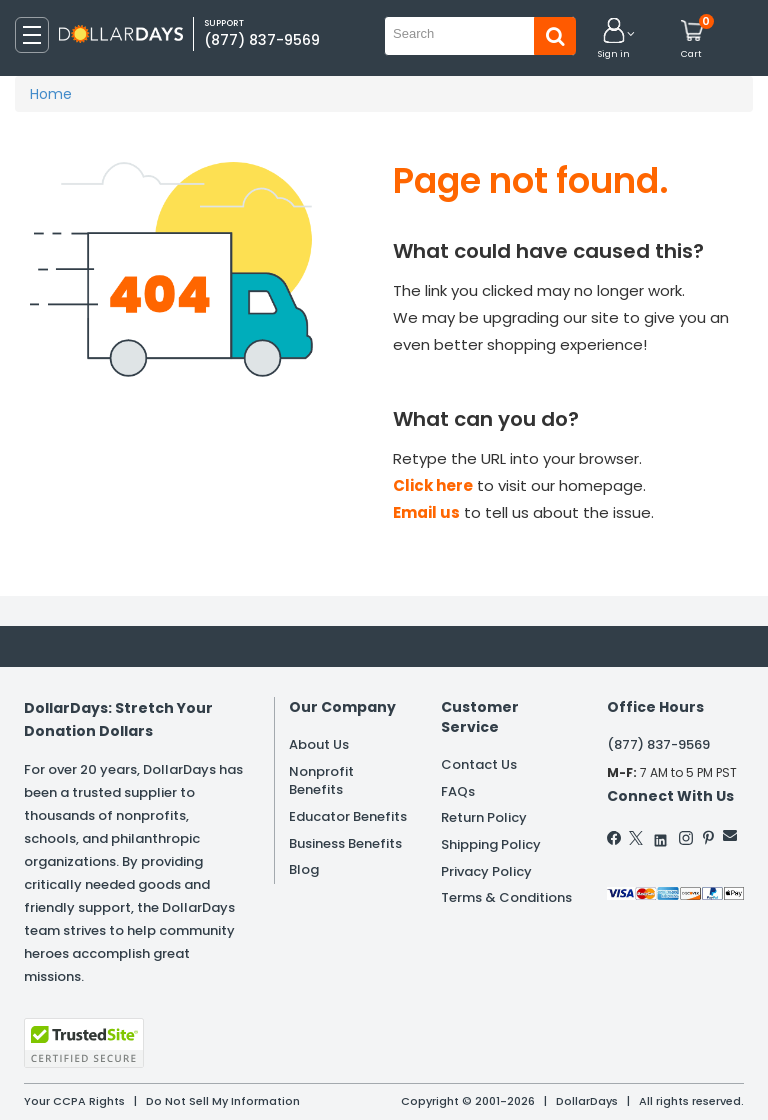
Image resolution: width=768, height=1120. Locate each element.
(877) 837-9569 (262, 40)
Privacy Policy (486, 871)
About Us (319, 744)
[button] (614, 39)
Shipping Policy (491, 844)
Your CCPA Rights (74, 1101)
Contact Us (479, 764)
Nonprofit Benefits (321, 781)
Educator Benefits (348, 816)
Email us (426, 512)
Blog (304, 869)
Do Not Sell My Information (223, 1101)
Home (51, 94)
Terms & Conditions (506, 897)
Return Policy (484, 817)
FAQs (458, 791)
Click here (433, 485)
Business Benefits (345, 843)
